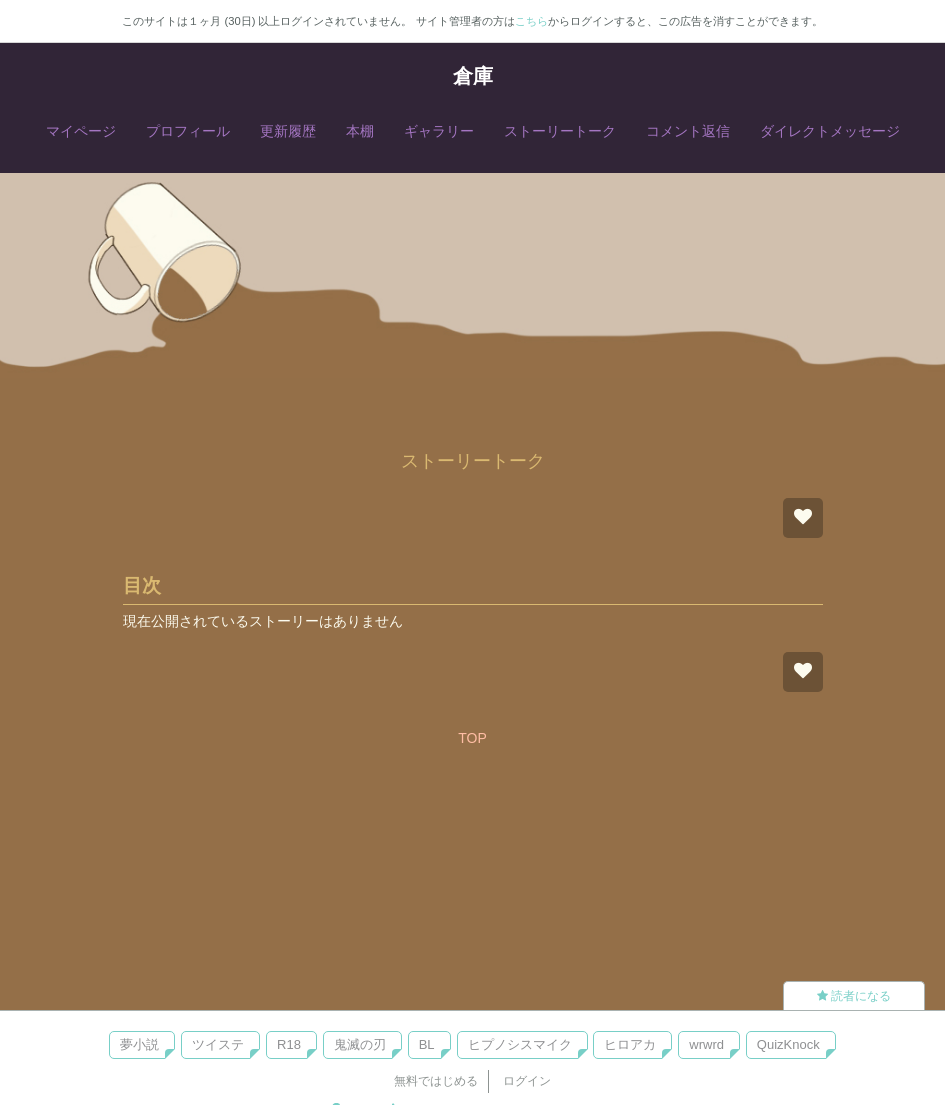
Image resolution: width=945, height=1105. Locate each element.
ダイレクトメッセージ (830, 131)
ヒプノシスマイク (520, 1044)
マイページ (81, 131)
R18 (289, 1044)
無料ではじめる (436, 1081)
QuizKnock (788, 1044)
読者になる (854, 996)
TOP (472, 738)
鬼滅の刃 (360, 1044)
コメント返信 (688, 131)
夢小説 (139, 1044)
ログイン (527, 1081)
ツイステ (218, 1044)
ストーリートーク (560, 131)
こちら (531, 21)
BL (427, 1044)
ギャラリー (439, 131)
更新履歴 (288, 131)
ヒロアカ (630, 1044)
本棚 (360, 131)
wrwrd (706, 1044)
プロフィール (188, 131)
